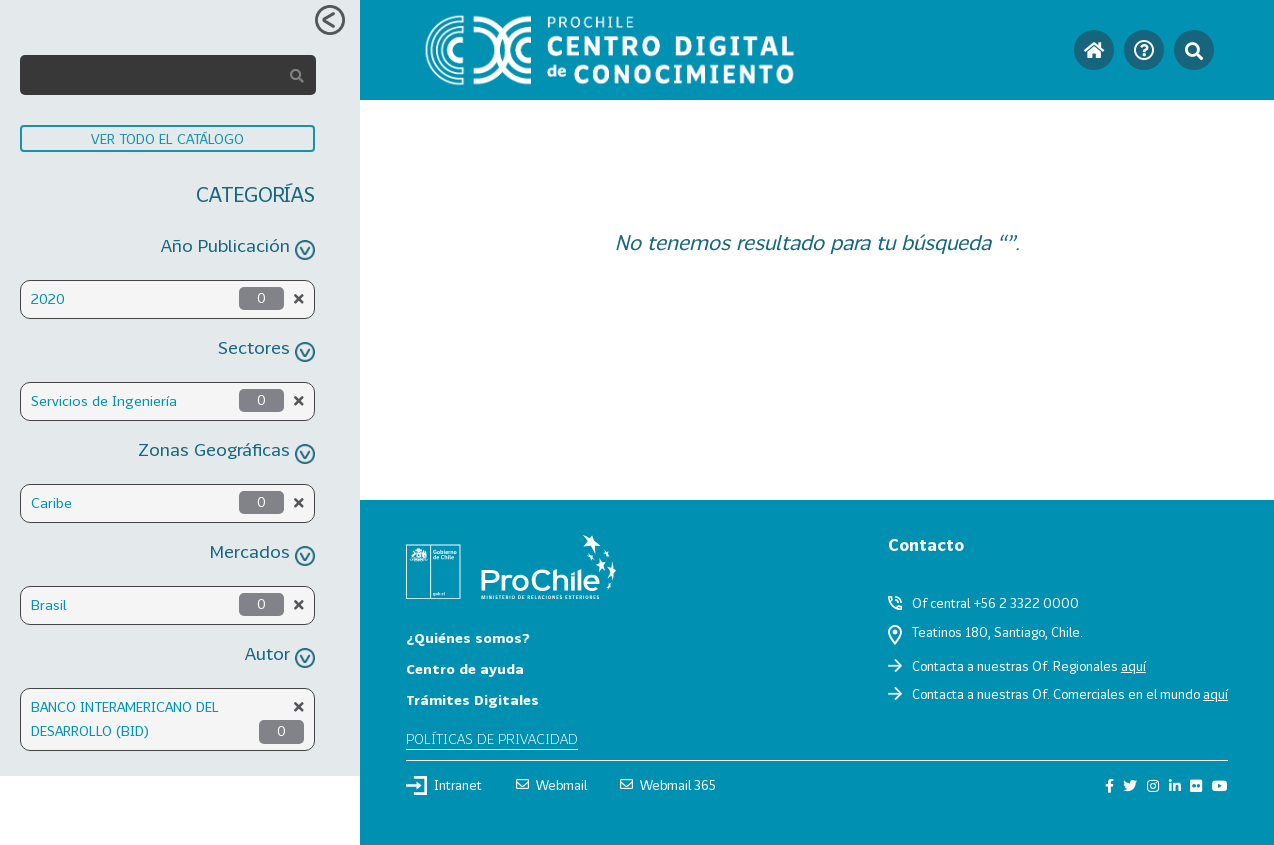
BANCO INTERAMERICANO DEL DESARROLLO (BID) (125, 718)
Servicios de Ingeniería (104, 400)
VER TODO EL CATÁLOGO (167, 138)
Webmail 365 (668, 785)
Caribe (51, 502)
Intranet (444, 785)
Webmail (551, 785)
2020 (48, 298)
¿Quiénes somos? (468, 637)
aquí (1133, 666)
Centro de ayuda (465, 668)
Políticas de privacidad (492, 738)
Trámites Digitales (472, 699)
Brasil (49, 604)
